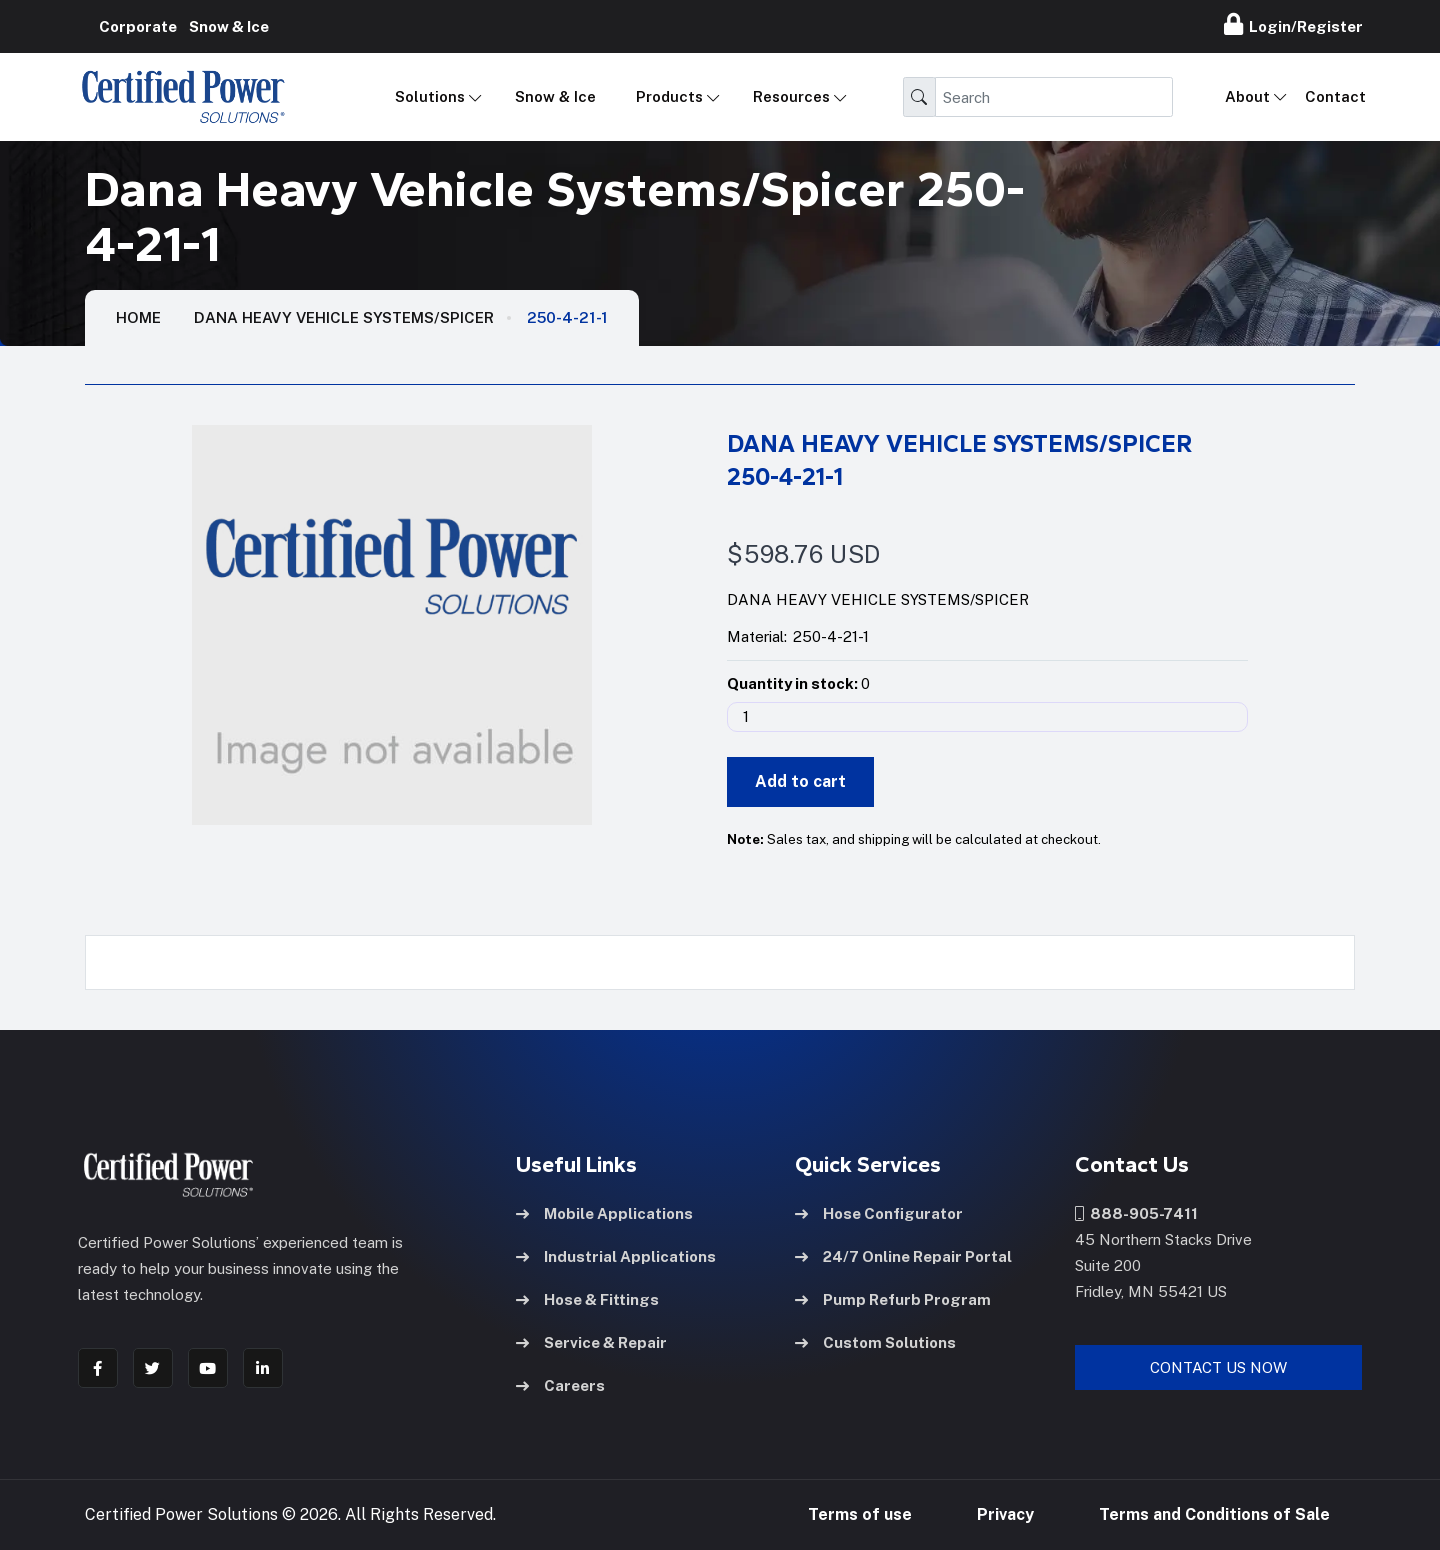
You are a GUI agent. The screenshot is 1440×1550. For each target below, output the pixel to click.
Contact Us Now (1218, 1367)
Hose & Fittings (587, 1299)
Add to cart (800, 781)
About (1247, 96)
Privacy (1005, 1514)
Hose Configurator (879, 1213)
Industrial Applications (616, 1256)
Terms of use (860, 1514)
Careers (560, 1385)
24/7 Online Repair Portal (903, 1256)
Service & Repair (591, 1342)
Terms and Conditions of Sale (1214, 1514)
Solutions (430, 96)
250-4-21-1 (567, 317)
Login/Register (1293, 24)
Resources (791, 96)
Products (669, 96)
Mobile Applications (604, 1213)
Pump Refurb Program (893, 1299)
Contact (1335, 96)
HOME (138, 317)
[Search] (1054, 97)
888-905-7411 (1136, 1213)
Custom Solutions (875, 1342)
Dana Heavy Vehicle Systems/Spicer (344, 317)
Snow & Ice (555, 96)
